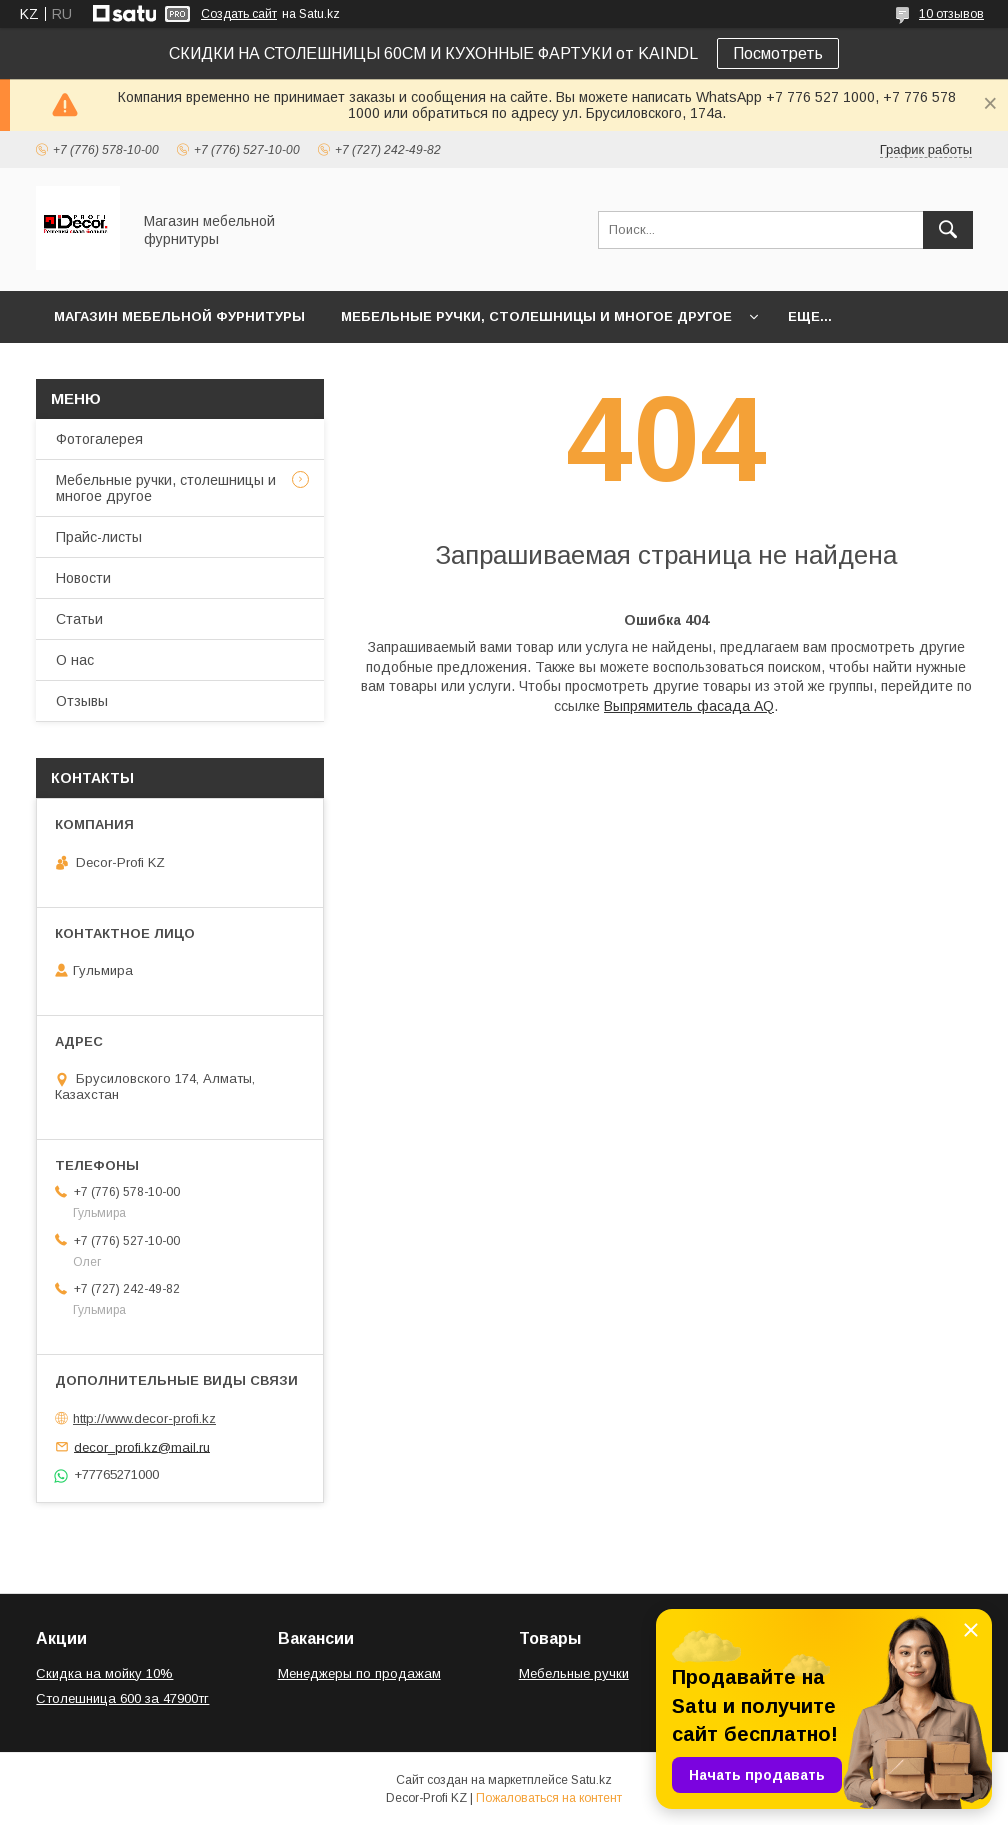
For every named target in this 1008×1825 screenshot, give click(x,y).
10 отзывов (951, 14)
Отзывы (82, 701)
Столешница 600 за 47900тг (122, 1698)
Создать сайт (239, 14)
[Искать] (948, 230)
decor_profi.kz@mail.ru (142, 1446)
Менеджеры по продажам (359, 1673)
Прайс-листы (99, 537)
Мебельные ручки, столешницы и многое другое (536, 316)
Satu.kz (591, 1780)
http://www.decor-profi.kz (144, 1418)
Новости (83, 578)
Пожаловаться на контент (549, 1798)
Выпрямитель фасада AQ (689, 706)
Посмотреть (778, 53)
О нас (75, 660)
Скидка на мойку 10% (104, 1673)
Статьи (79, 619)
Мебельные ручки (574, 1673)
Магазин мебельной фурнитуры (179, 316)
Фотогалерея (99, 439)
